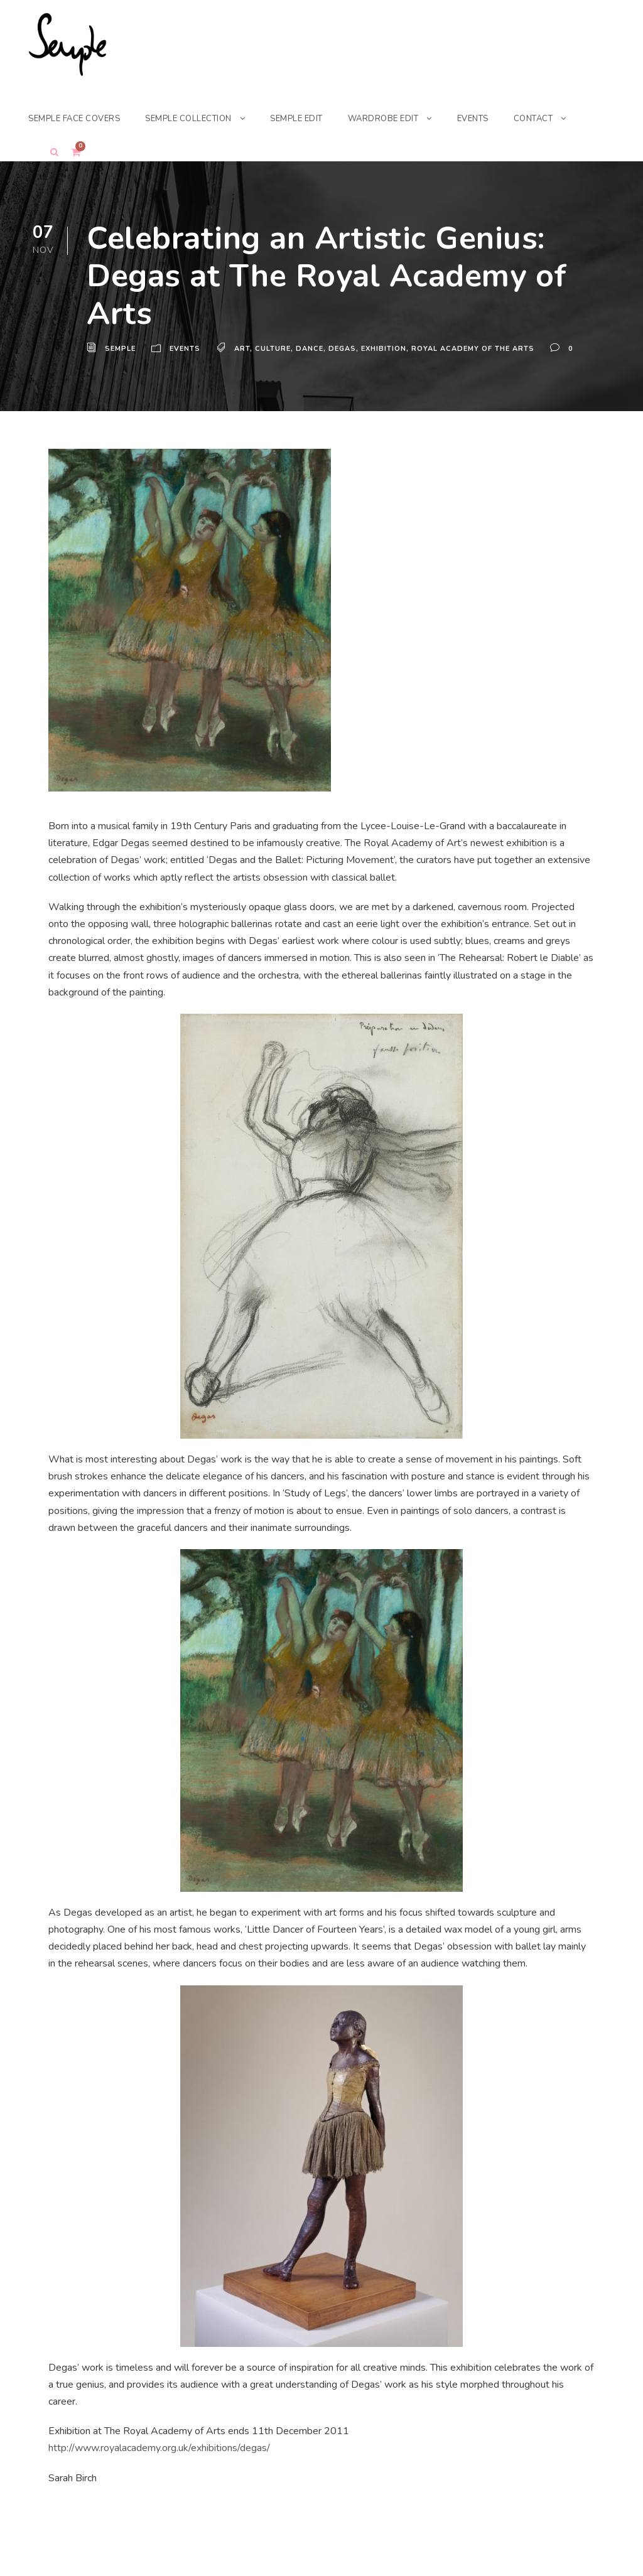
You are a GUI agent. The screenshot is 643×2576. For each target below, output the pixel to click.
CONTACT (558, 118)
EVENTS (495, 118)
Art (243, 349)
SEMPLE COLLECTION (199, 118)
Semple (121, 349)
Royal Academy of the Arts (476, 349)
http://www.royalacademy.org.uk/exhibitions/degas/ (160, 2448)
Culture (275, 349)
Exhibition (387, 349)
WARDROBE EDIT (403, 118)
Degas (345, 349)
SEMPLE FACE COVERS (77, 118)
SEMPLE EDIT (312, 118)
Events (186, 349)
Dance (313, 349)
